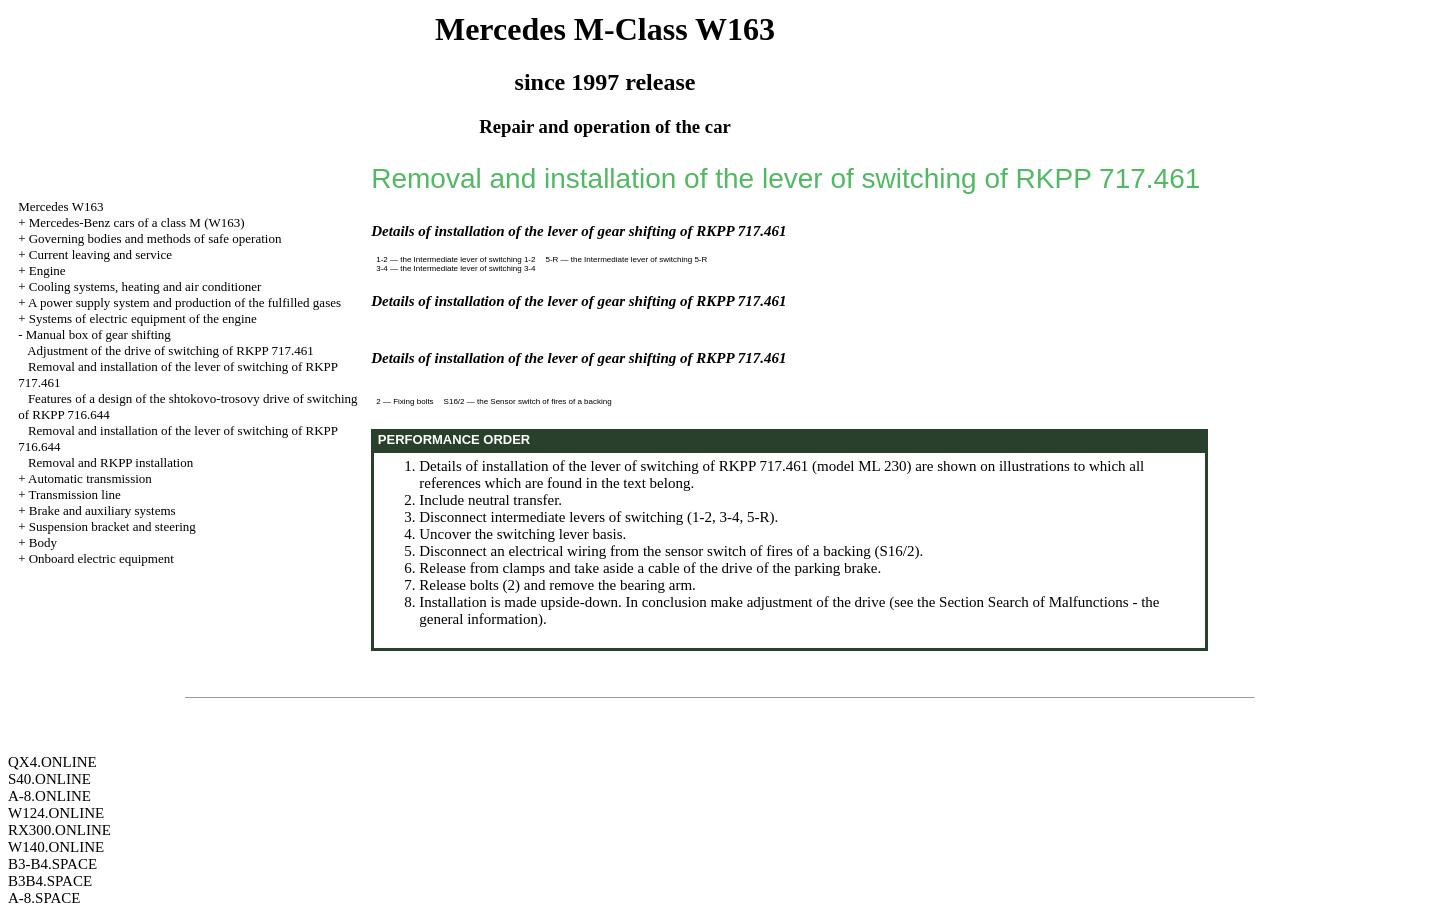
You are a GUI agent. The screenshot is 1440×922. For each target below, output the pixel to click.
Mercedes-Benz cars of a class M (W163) (137, 222)
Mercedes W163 (60, 206)
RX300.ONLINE (59, 830)
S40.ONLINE (49, 779)
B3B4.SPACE (50, 881)
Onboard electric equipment (101, 558)
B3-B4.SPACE (52, 864)
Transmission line (74, 494)
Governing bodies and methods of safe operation (155, 238)
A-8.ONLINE (49, 796)
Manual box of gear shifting (98, 334)
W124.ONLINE (56, 813)
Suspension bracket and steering (112, 526)
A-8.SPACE (44, 898)
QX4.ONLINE (52, 762)
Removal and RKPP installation (110, 462)
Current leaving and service (100, 254)
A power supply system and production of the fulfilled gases (184, 302)
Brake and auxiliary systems (102, 510)
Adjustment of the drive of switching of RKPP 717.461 (170, 350)
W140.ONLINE (56, 847)
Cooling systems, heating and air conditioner (145, 286)
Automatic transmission (90, 478)
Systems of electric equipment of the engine (143, 318)
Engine (47, 270)
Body (43, 542)
